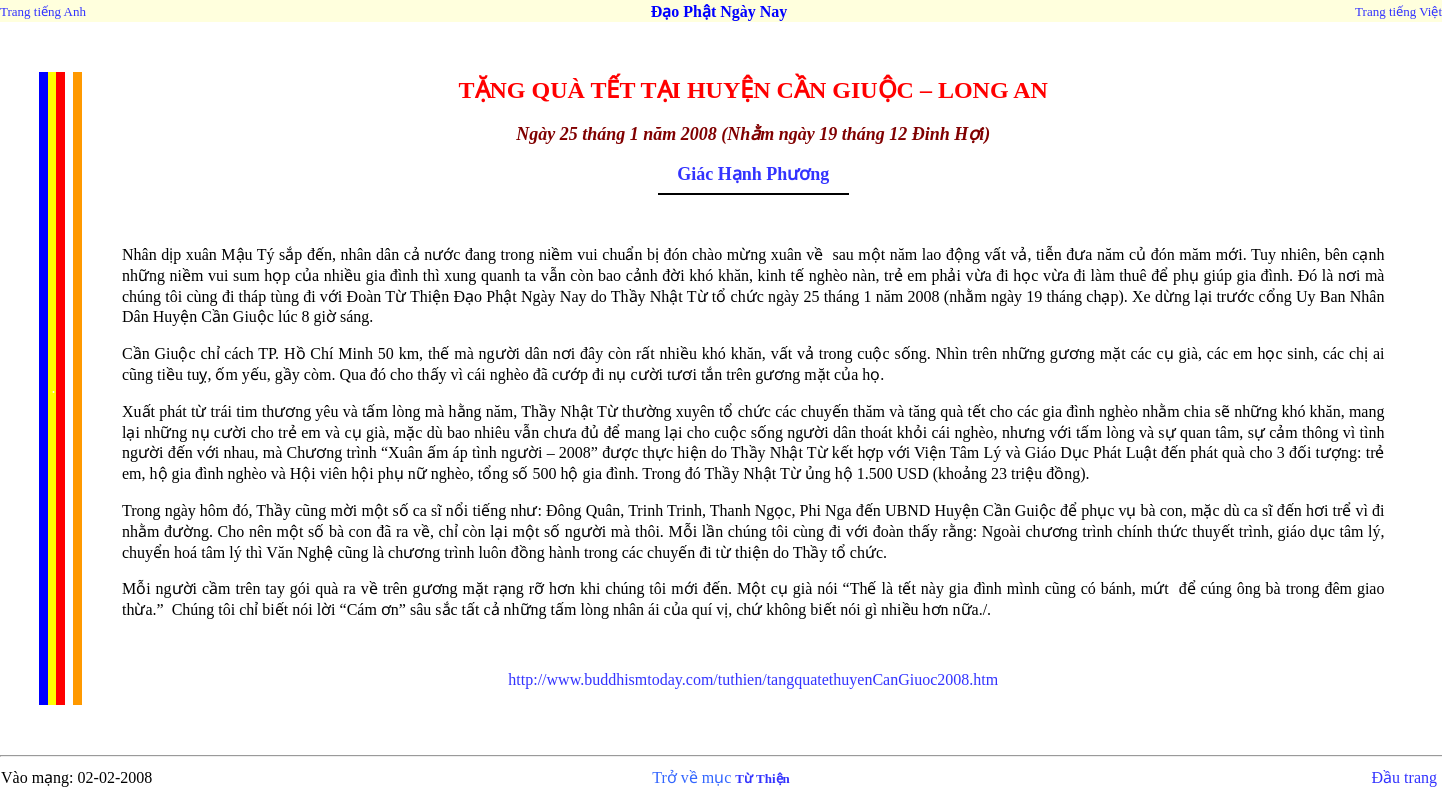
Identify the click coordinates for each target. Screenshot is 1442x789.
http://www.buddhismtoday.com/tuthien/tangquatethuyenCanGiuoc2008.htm (753, 679)
